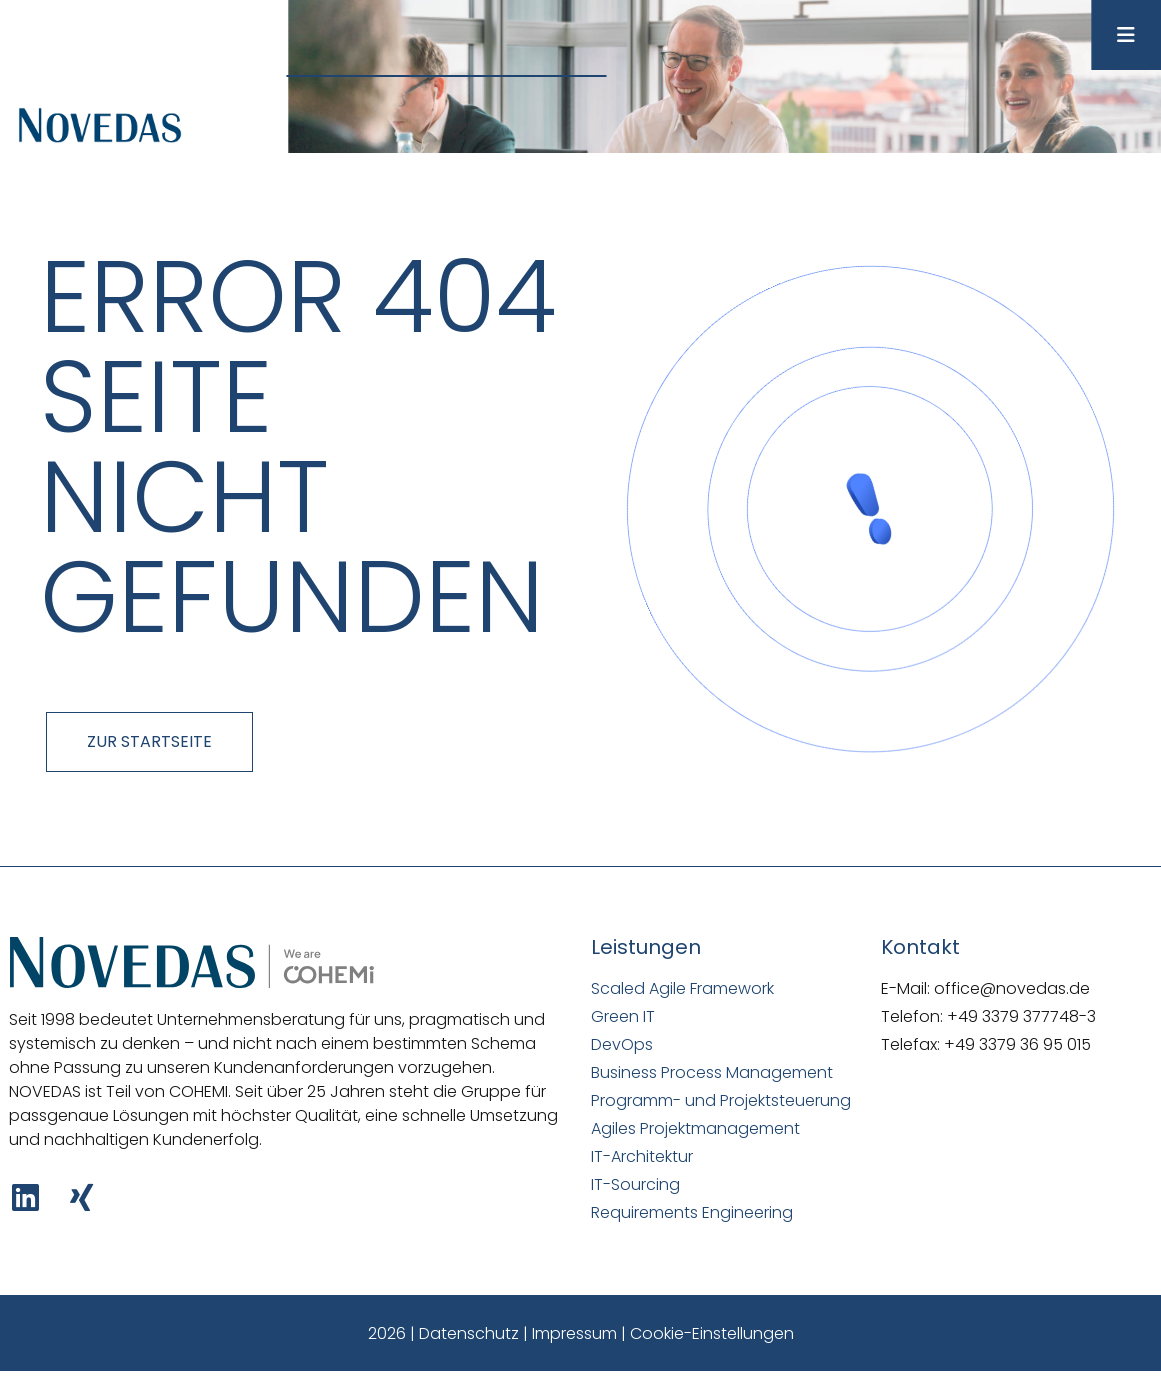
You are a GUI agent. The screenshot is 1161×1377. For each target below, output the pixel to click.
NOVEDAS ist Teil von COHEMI (118, 1091)
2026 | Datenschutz (443, 1333)
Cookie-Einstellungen (712, 1333)
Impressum (574, 1333)
